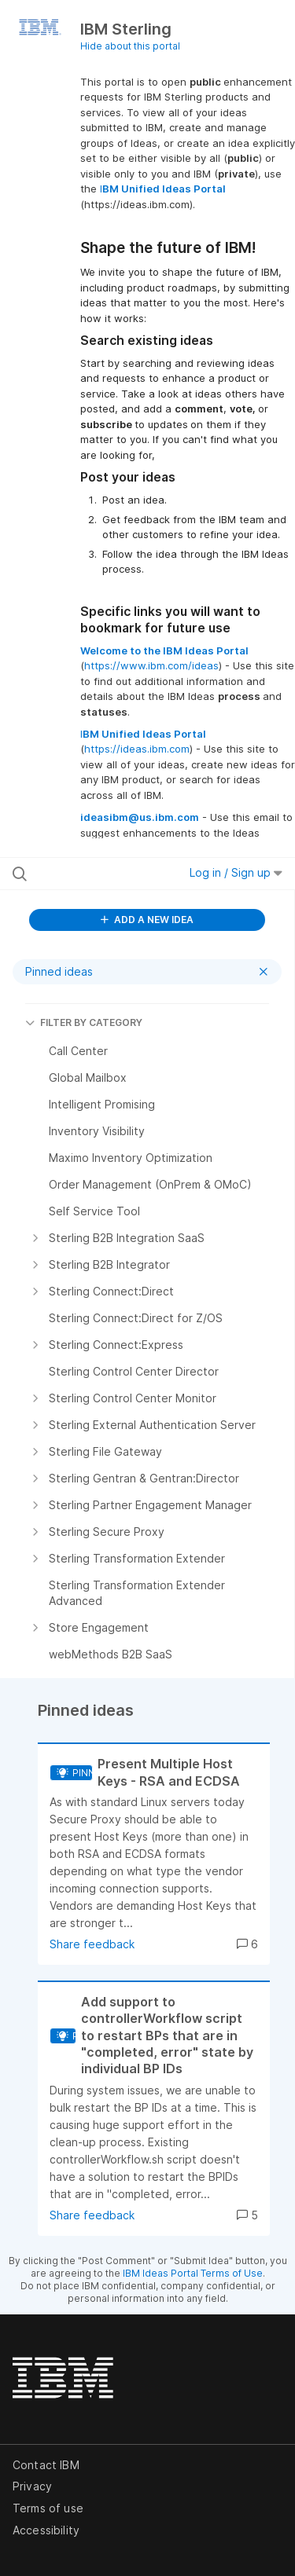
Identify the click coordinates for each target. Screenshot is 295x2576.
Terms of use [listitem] (48, 2508)
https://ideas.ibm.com (137, 748)
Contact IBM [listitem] (46, 2465)
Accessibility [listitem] (46, 2530)
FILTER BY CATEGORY (83, 1022)
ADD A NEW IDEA (147, 919)
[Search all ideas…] (93, 873)
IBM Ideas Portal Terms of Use (193, 2273)
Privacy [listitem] (32, 2486)
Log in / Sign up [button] (236, 872)
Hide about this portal (130, 46)
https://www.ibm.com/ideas (151, 665)
